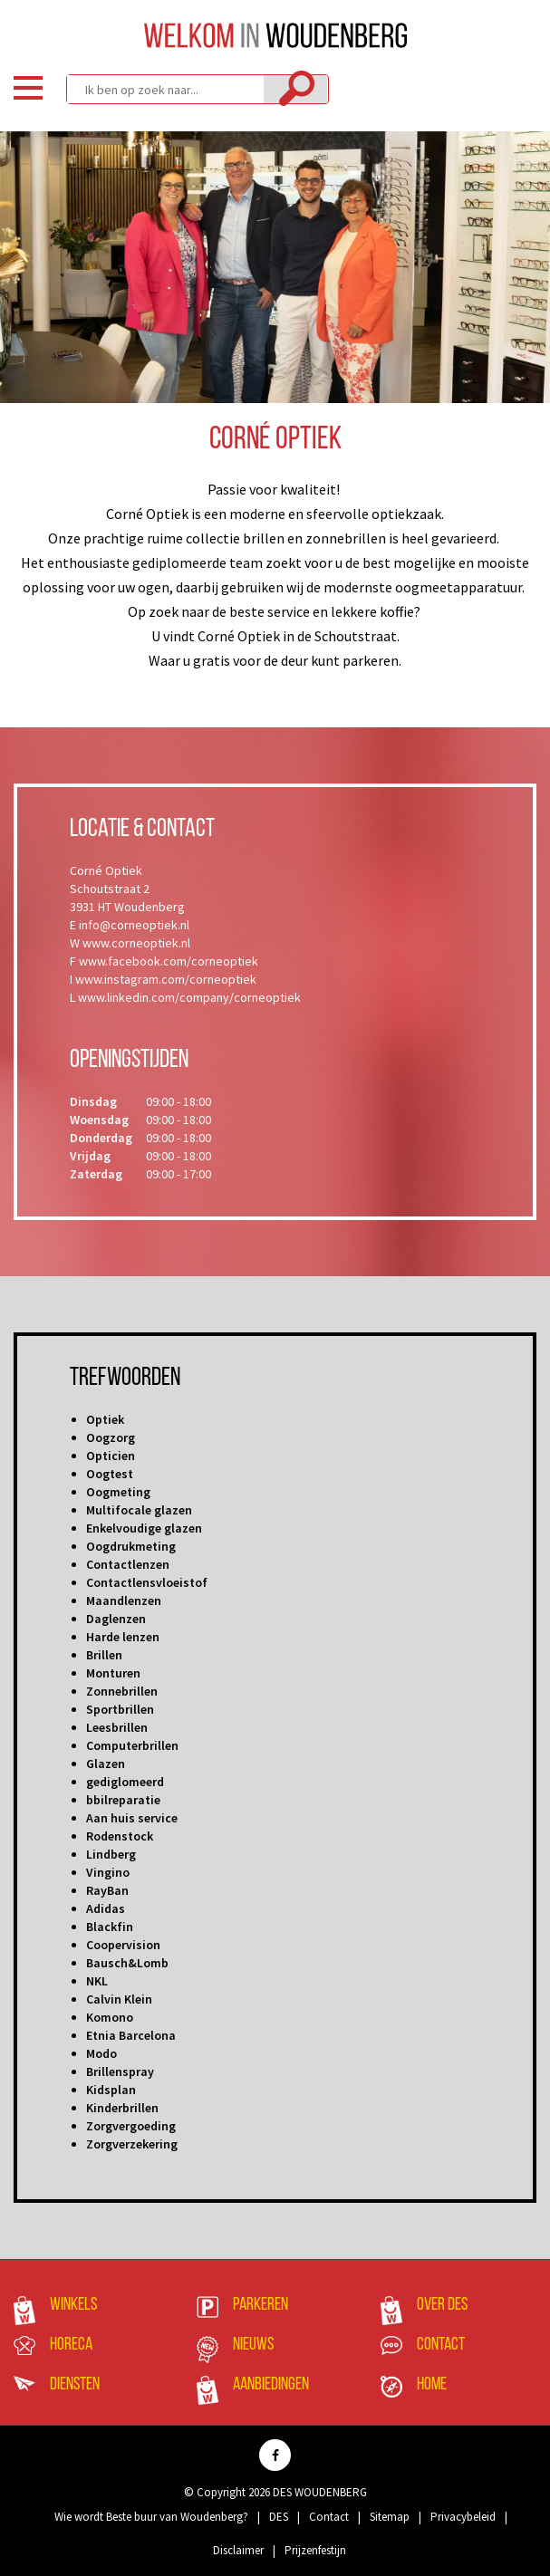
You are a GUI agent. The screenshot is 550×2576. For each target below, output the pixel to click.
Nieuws (253, 2345)
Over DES (442, 2305)
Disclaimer (238, 2550)
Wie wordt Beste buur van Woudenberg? (151, 2516)
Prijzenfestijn (315, 2550)
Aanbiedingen (271, 2385)
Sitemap (390, 2516)
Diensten (75, 2385)
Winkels (73, 2305)
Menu (28, 88)
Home (432, 2385)
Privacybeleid (463, 2516)
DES (278, 2516)
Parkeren (260, 2305)
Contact (441, 2345)
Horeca (71, 2345)
